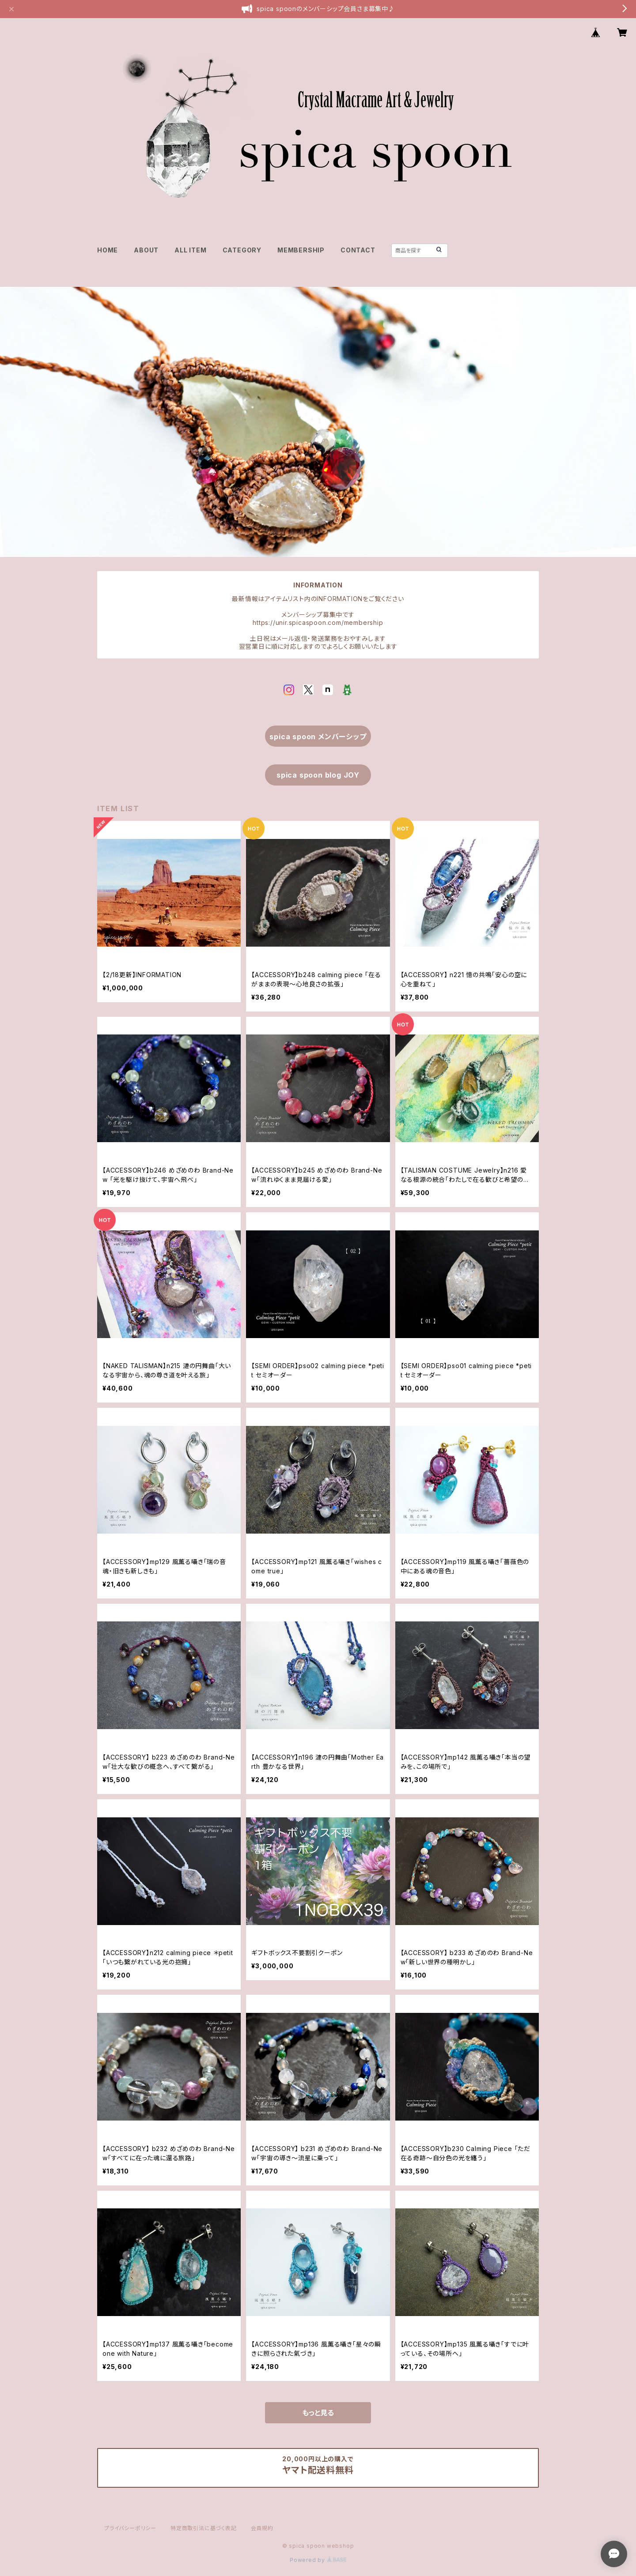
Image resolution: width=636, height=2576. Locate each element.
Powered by (318, 2560)
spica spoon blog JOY (318, 775)
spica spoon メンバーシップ (317, 736)
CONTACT (358, 250)
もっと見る (318, 2412)
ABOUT (146, 250)
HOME (107, 250)
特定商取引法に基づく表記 (203, 2528)
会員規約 (262, 2528)
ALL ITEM (190, 250)
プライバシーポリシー (130, 2528)
